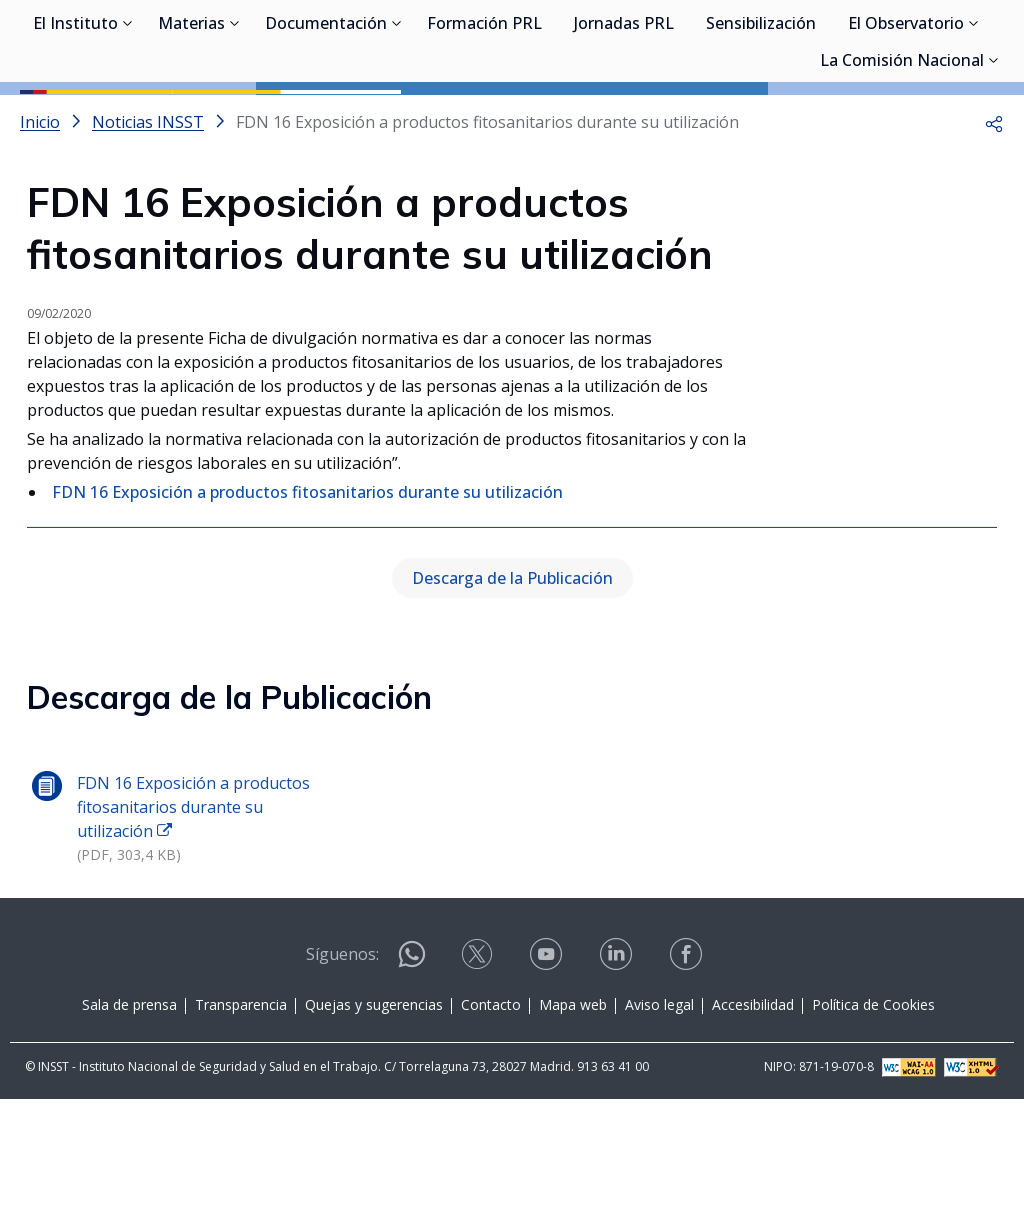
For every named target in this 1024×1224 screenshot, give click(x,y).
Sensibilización (761, 120)
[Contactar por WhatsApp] (412, 1087)
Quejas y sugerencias (374, 1129)
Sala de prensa (129, 1129)
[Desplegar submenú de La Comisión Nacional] (994, 155)
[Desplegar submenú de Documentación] (397, 118)
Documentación (326, 120)
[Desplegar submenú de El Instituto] (128, 118)
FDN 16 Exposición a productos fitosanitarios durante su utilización (307, 582)
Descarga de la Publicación (512, 703)
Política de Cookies (873, 1129)
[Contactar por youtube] (548, 1085)
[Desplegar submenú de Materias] (235, 118)
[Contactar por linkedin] (618, 1085)
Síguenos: (342, 1079)
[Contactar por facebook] (688, 1085)
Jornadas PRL (624, 120)
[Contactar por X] (479, 1085)
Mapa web (573, 1129)
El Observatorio (906, 120)
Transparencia (241, 1129)
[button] (994, 212)
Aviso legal (659, 1129)
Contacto (491, 1129)
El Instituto (75, 120)
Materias (191, 120)
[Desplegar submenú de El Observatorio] (974, 118)
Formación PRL (484, 120)
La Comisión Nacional (902, 157)
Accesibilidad (753, 1129)
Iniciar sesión (928, 45)
